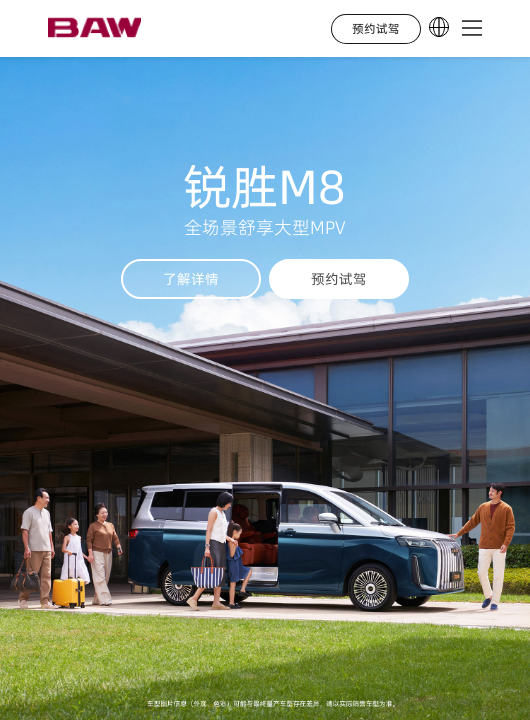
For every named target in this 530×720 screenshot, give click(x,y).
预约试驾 (339, 279)
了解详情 (191, 279)
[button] (472, 29)
